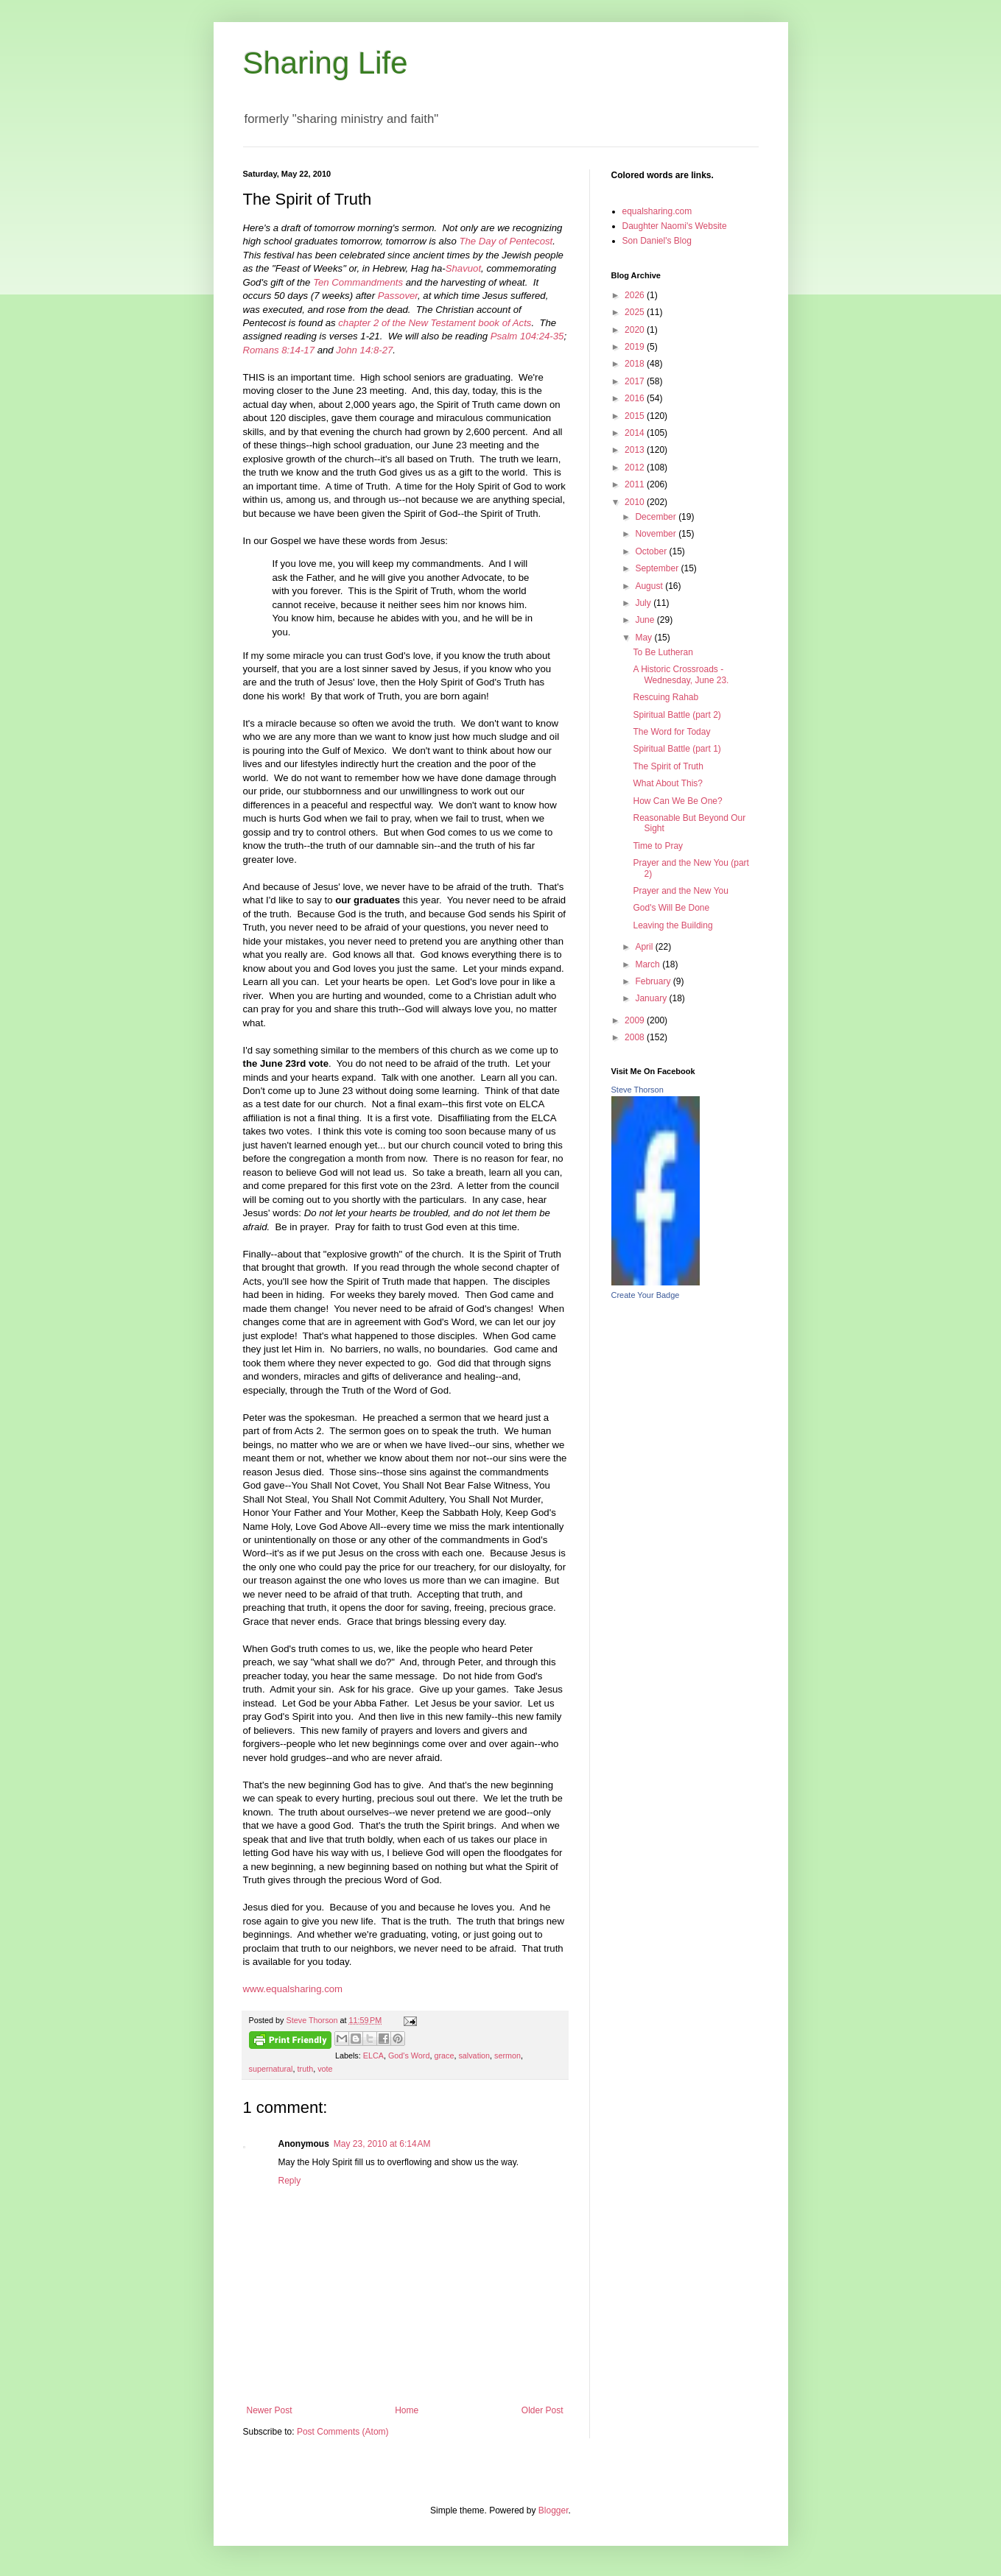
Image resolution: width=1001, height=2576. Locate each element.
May (644, 637)
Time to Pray (658, 846)
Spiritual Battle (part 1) (676, 749)
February (653, 981)
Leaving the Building (672, 925)
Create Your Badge (645, 1295)
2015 (636, 416)
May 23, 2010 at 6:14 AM (382, 2144)
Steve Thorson (637, 1089)
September (658, 568)
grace (444, 2055)
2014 (636, 433)
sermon (507, 2055)
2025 (636, 312)
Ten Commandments (358, 282)
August (650, 586)
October (652, 551)
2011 (636, 484)
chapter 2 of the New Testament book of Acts (434, 322)
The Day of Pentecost (505, 241)
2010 (636, 502)
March (648, 964)
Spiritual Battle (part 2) (676, 715)
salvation (474, 2055)
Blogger (553, 2510)
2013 (636, 450)
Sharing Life (325, 63)
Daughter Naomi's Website (674, 226)
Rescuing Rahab (665, 697)
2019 (636, 347)
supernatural (271, 2068)
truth (306, 2068)
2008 (636, 1037)
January (652, 998)
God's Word (408, 2055)
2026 (636, 295)
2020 (636, 330)
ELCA (373, 2055)
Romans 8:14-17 (279, 350)
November (656, 534)
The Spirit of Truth (668, 766)
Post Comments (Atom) (343, 2432)
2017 (636, 381)
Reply (289, 2181)
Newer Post (269, 2410)
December (656, 517)
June (645, 620)
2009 (636, 1020)
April (645, 947)
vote (324, 2068)
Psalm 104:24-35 (527, 336)
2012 (636, 467)
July (644, 603)
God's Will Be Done (671, 908)
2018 (636, 364)
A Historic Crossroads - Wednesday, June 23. (680, 674)
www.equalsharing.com (293, 1988)
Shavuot (463, 268)
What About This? (668, 783)
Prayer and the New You (680, 891)
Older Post (542, 2410)
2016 (636, 398)
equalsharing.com (657, 211)
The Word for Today (671, 732)
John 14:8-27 (364, 350)
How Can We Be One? (677, 801)
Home (406, 2410)
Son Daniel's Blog (657, 241)
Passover (398, 295)
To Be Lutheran (662, 652)
